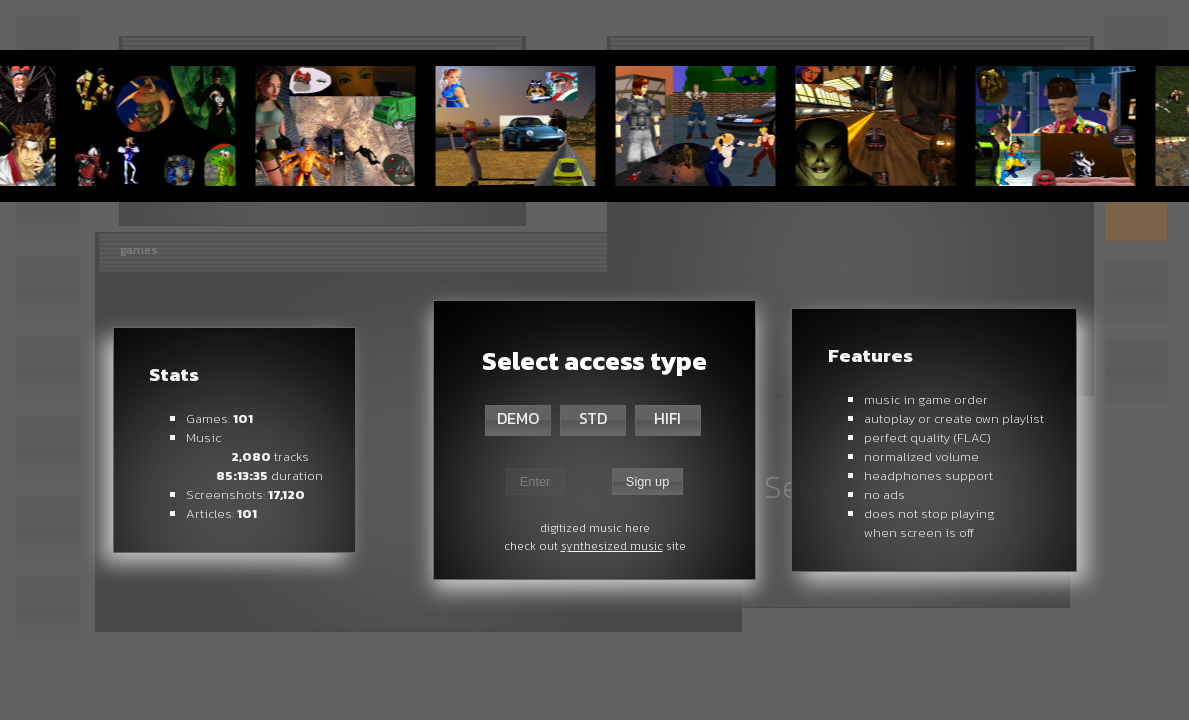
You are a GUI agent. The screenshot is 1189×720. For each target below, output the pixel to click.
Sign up (647, 481)
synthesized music (612, 546)
